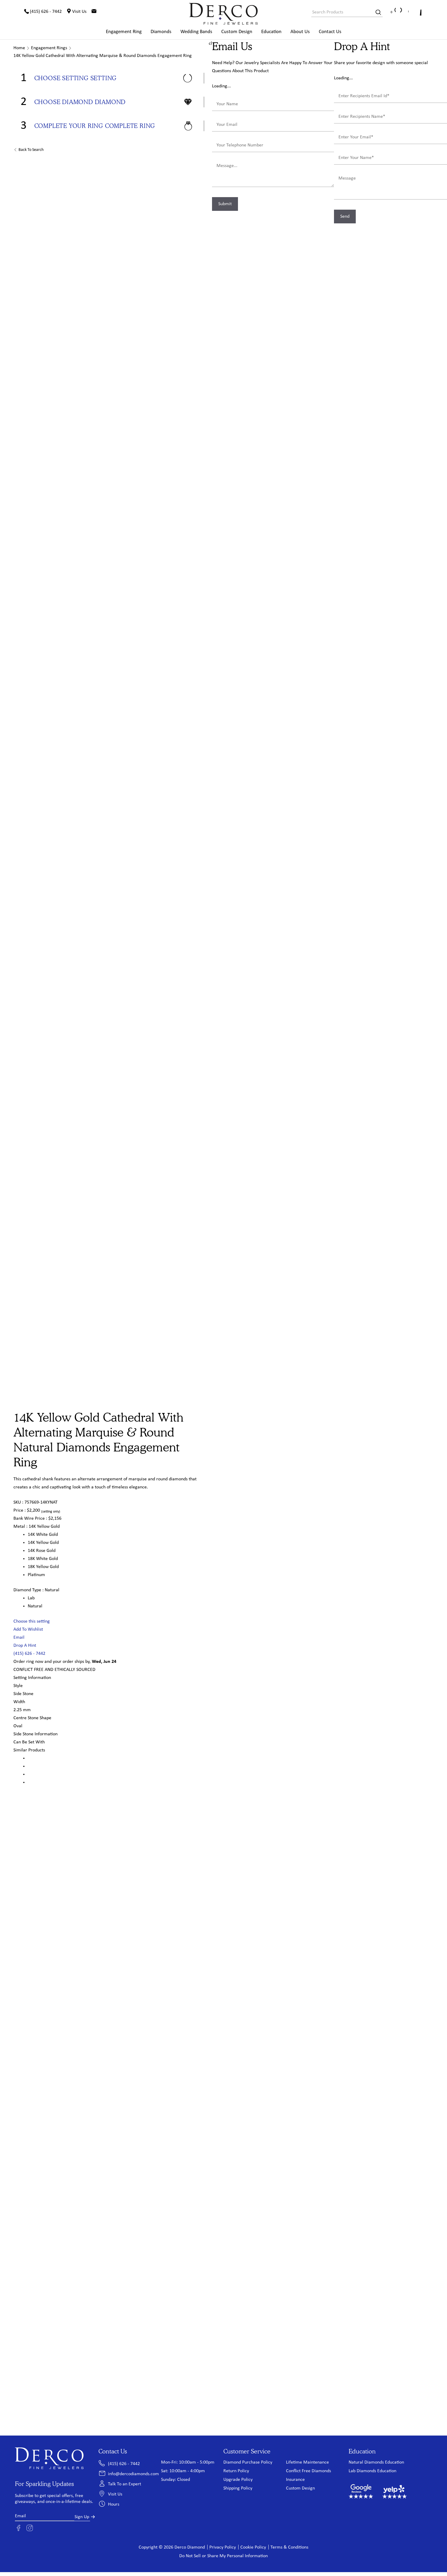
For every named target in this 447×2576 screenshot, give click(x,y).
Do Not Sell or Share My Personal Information (223, 2556)
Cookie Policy (253, 2547)
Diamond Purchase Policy (247, 2462)
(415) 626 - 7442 (29, 1654)
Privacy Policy (222, 2547)
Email (18, 1637)
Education (271, 32)
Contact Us (330, 32)
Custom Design (236, 32)
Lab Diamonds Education (372, 2471)
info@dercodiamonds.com (133, 2474)
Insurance (295, 2480)
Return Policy (236, 2471)
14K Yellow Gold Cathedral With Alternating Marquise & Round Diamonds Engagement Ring (102, 56)
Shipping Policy (237, 2488)
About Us (300, 32)
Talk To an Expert (124, 2484)
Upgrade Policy (238, 2480)
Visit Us (115, 2494)
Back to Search (31, 150)
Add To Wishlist (28, 1629)
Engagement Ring (124, 32)
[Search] (376, 13)
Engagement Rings (49, 48)
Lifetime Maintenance (307, 2462)
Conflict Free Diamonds (308, 2471)
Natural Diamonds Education (376, 2462)
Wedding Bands (196, 32)
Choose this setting (31, 1621)
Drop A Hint (24, 1645)
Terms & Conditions (289, 2547)
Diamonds (161, 32)
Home (19, 48)
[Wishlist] (405, 11)
